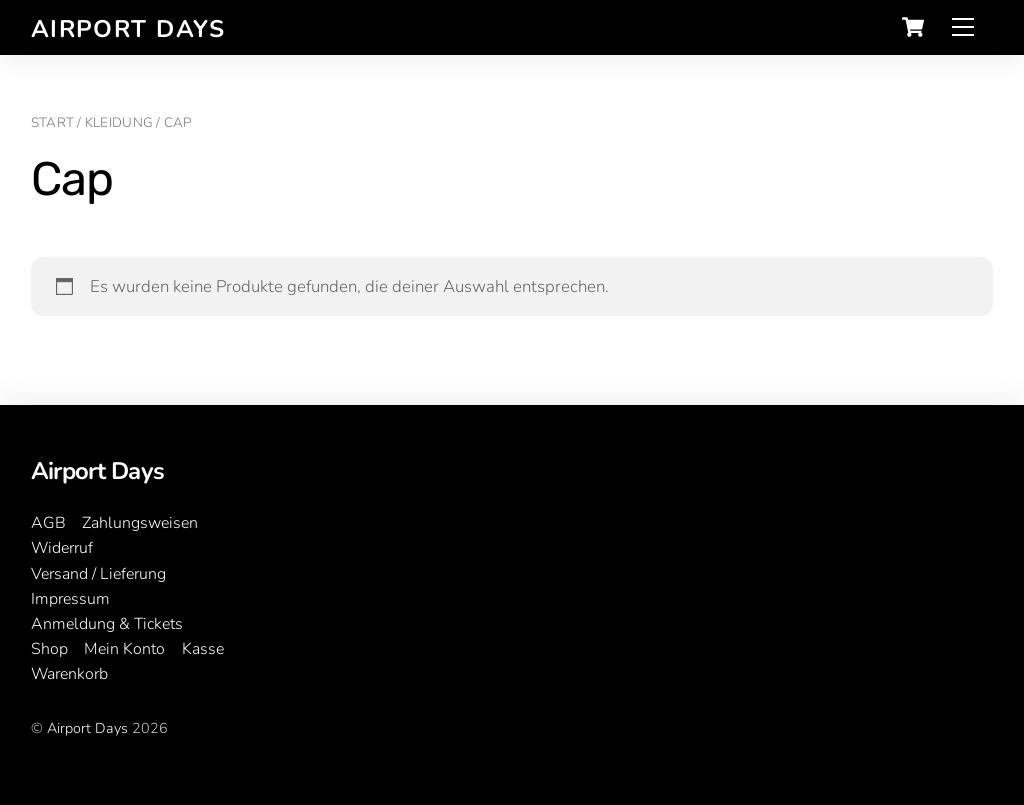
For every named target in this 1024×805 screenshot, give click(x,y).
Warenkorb (69, 674)
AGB (48, 523)
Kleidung (119, 122)
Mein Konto (124, 649)
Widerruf (62, 548)
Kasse (203, 649)
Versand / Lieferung (98, 574)
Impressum (70, 599)
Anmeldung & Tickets (107, 624)
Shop (49, 649)
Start (52, 122)
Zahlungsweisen (140, 523)
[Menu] (963, 27)
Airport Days (87, 728)
